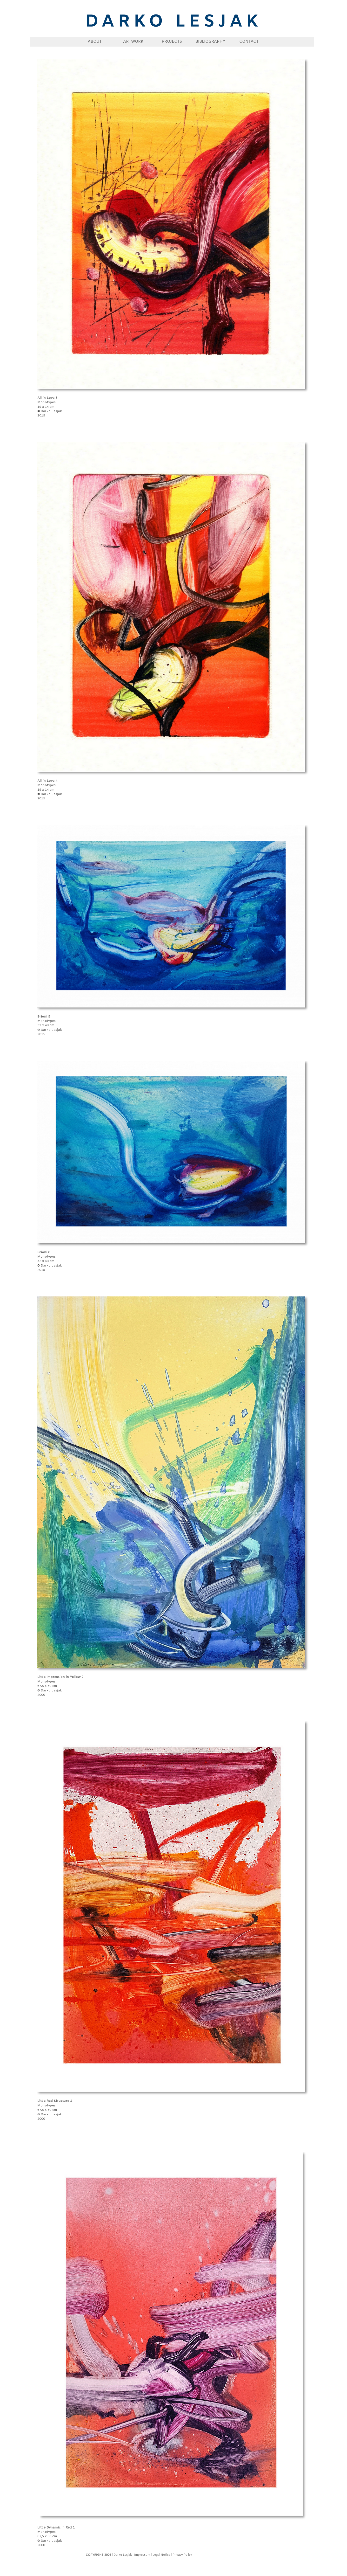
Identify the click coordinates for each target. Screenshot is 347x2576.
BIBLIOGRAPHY (210, 41)
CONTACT (249, 41)
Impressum (142, 2555)
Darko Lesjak (122, 2555)
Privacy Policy (182, 2555)
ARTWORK (133, 41)
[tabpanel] (174, 407)
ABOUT (95, 41)
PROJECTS (172, 41)
